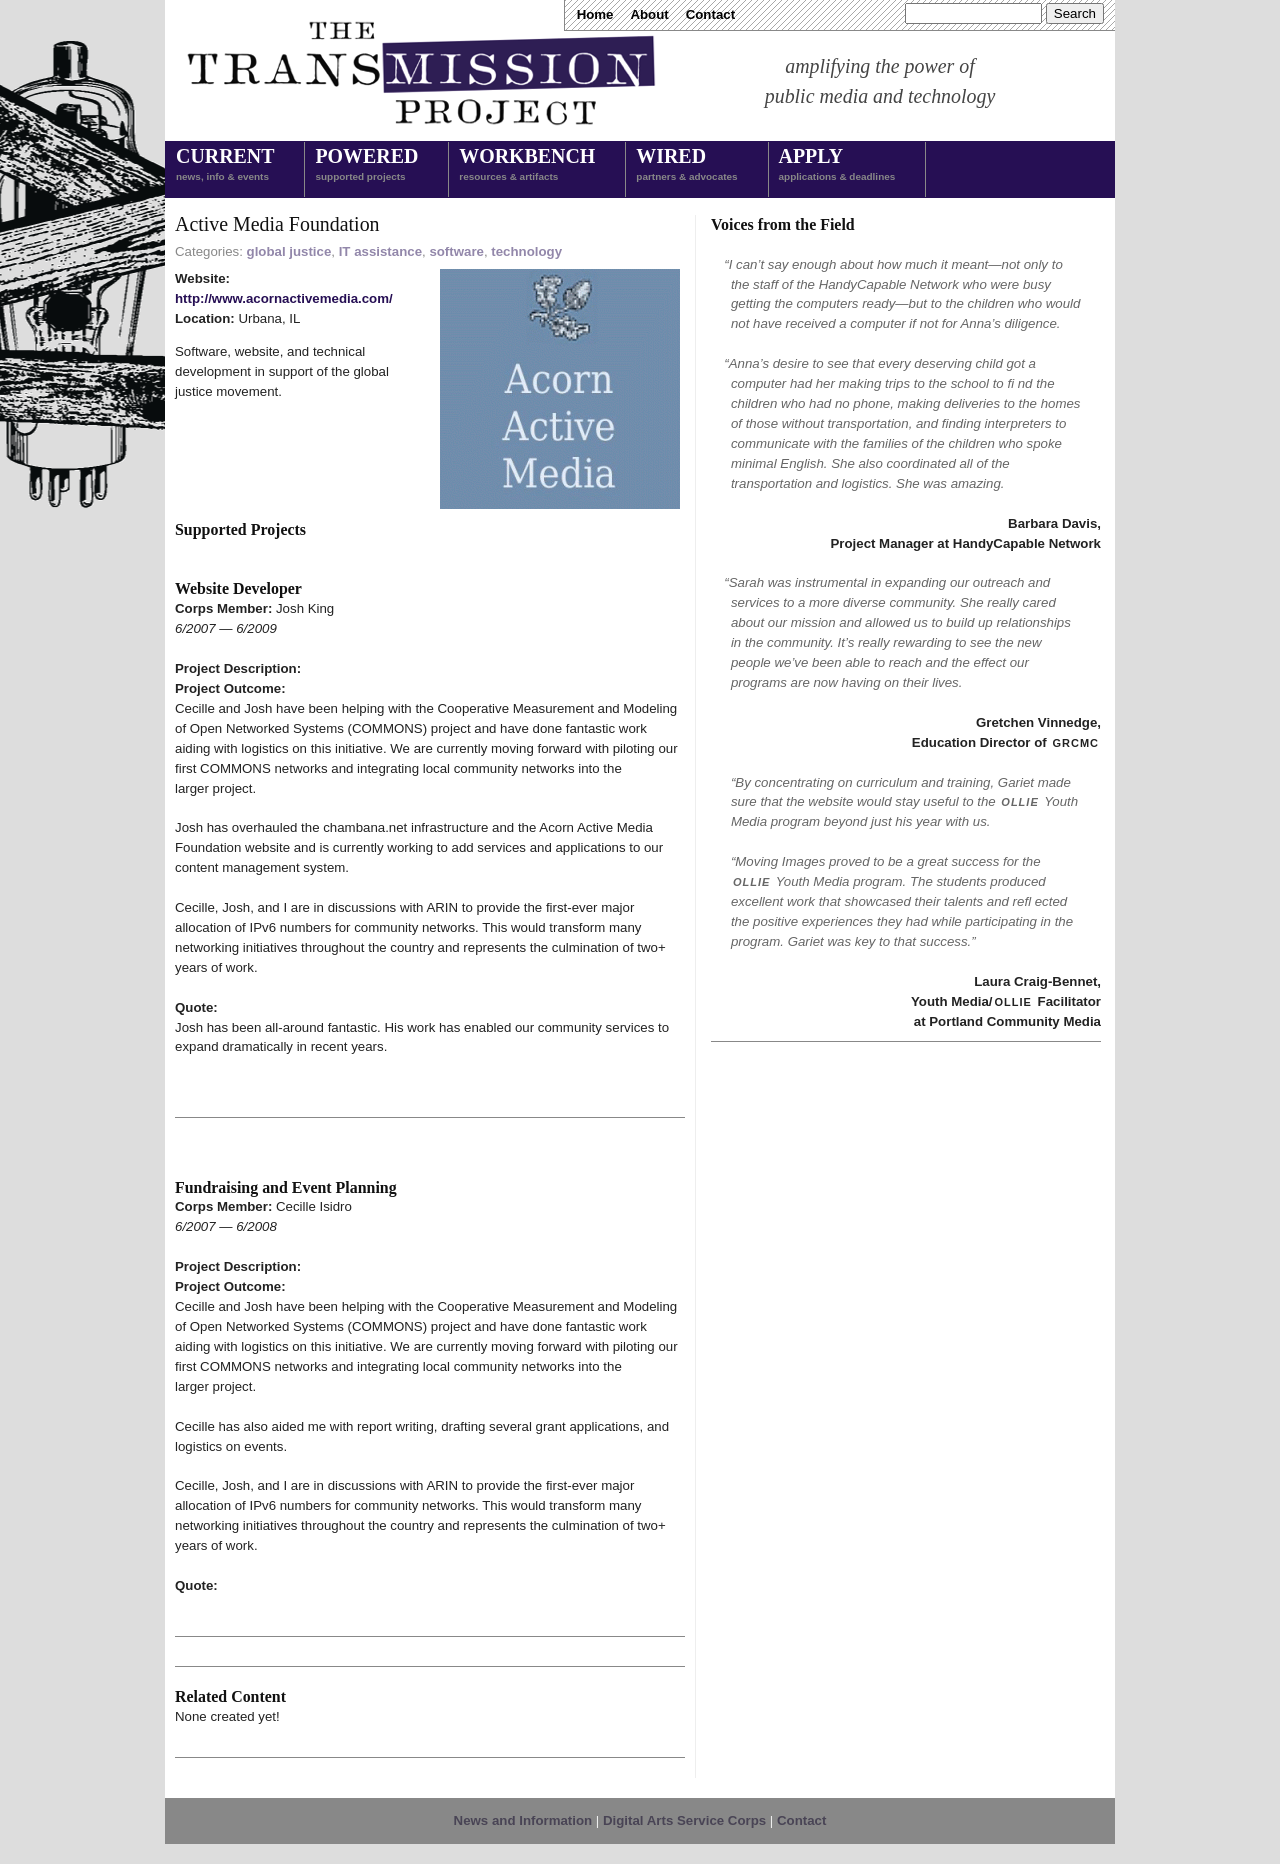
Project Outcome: (230, 688)
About (649, 14)
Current (225, 166)
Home (595, 14)
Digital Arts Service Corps (684, 1820)
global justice (289, 251)
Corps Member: (225, 608)
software (456, 251)
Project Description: (238, 668)
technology (526, 251)
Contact (710, 14)
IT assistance (380, 251)
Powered (366, 166)
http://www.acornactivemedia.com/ (284, 298)
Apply (837, 166)
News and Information (523, 1820)
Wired (686, 166)
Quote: (196, 1007)
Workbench (527, 166)
